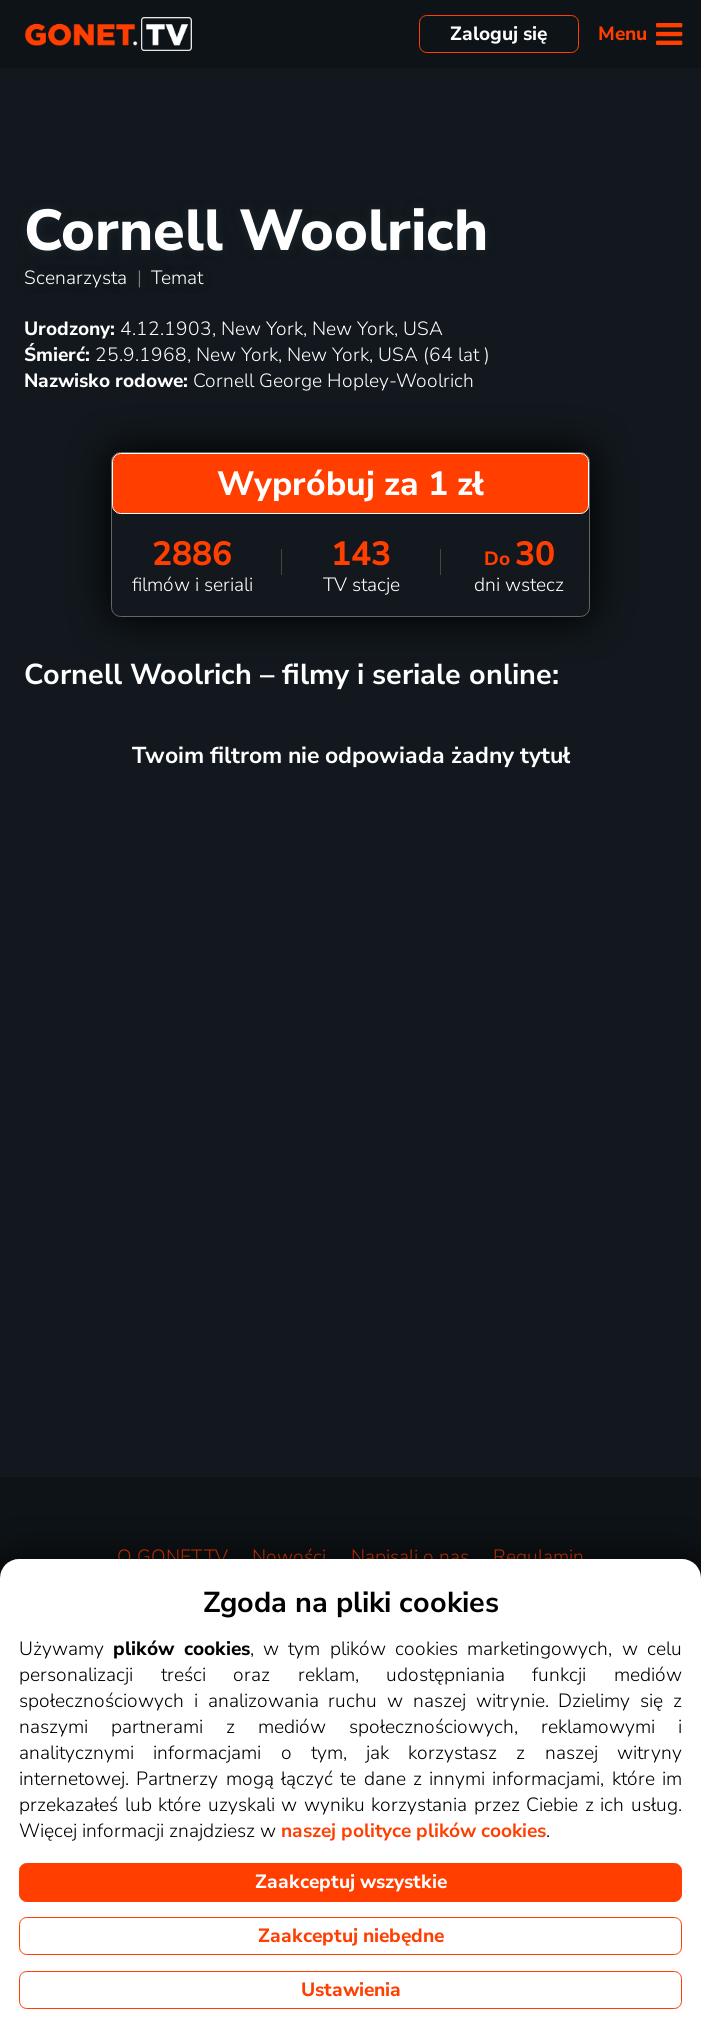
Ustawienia (351, 1990)
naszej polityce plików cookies (413, 1831)
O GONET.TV (172, 1557)
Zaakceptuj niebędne (351, 1936)
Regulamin (538, 1557)
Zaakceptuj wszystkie (351, 1882)
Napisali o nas (410, 1557)
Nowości (289, 1557)
